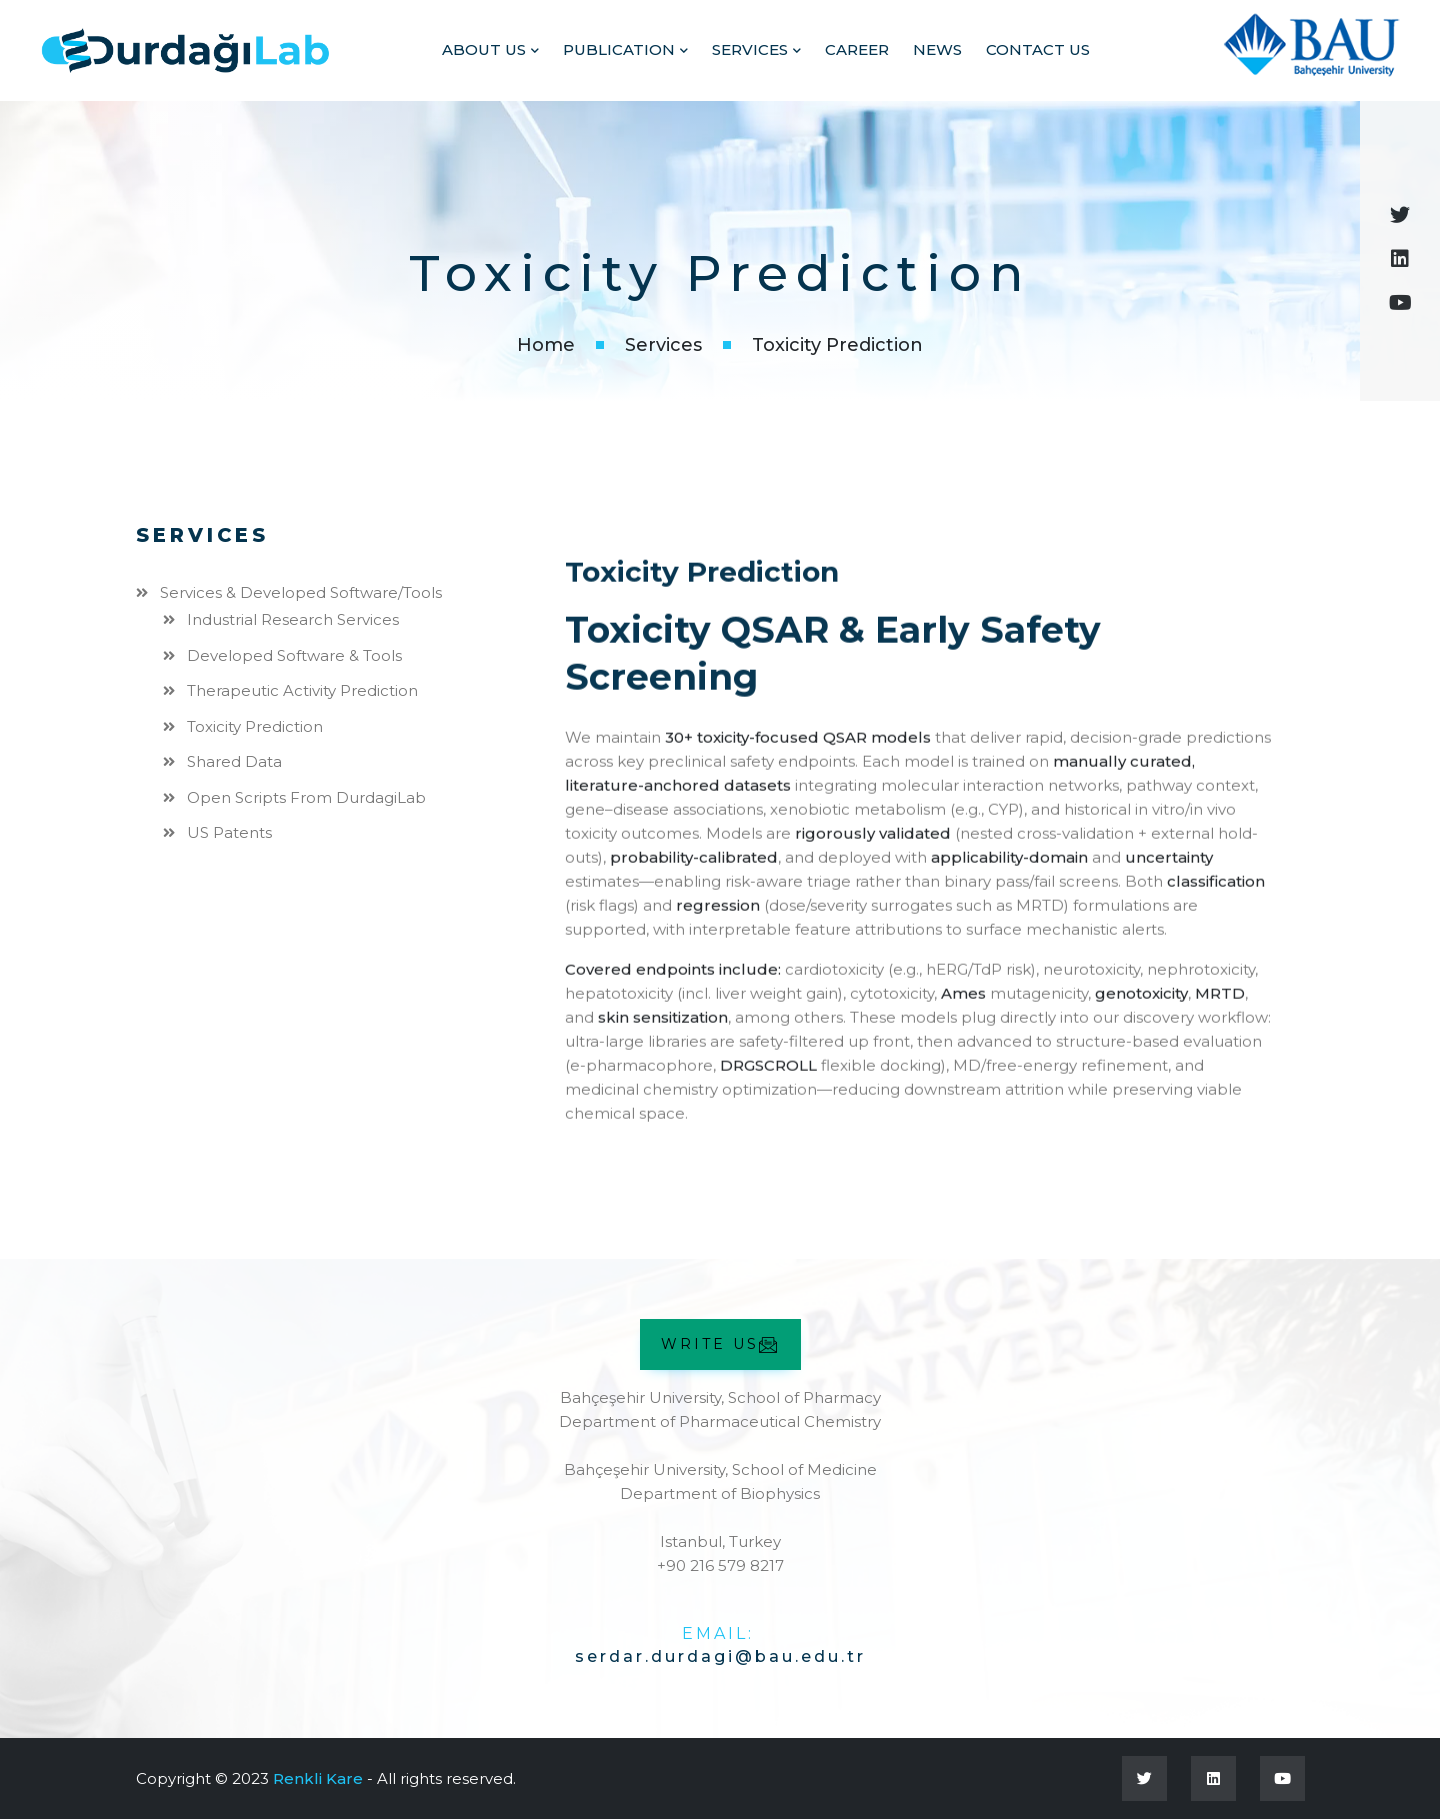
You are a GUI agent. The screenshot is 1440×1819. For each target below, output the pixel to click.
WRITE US (720, 1344)
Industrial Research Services (293, 619)
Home (546, 345)
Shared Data (234, 761)
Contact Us (1038, 49)
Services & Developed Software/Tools (301, 591)
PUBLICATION (619, 49)
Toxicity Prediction (255, 725)
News (937, 49)
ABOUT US (484, 49)
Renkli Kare (318, 1777)
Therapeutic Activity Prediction (302, 690)
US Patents (229, 832)
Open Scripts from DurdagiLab (306, 796)
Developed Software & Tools (294, 654)
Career (857, 49)
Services (750, 49)
